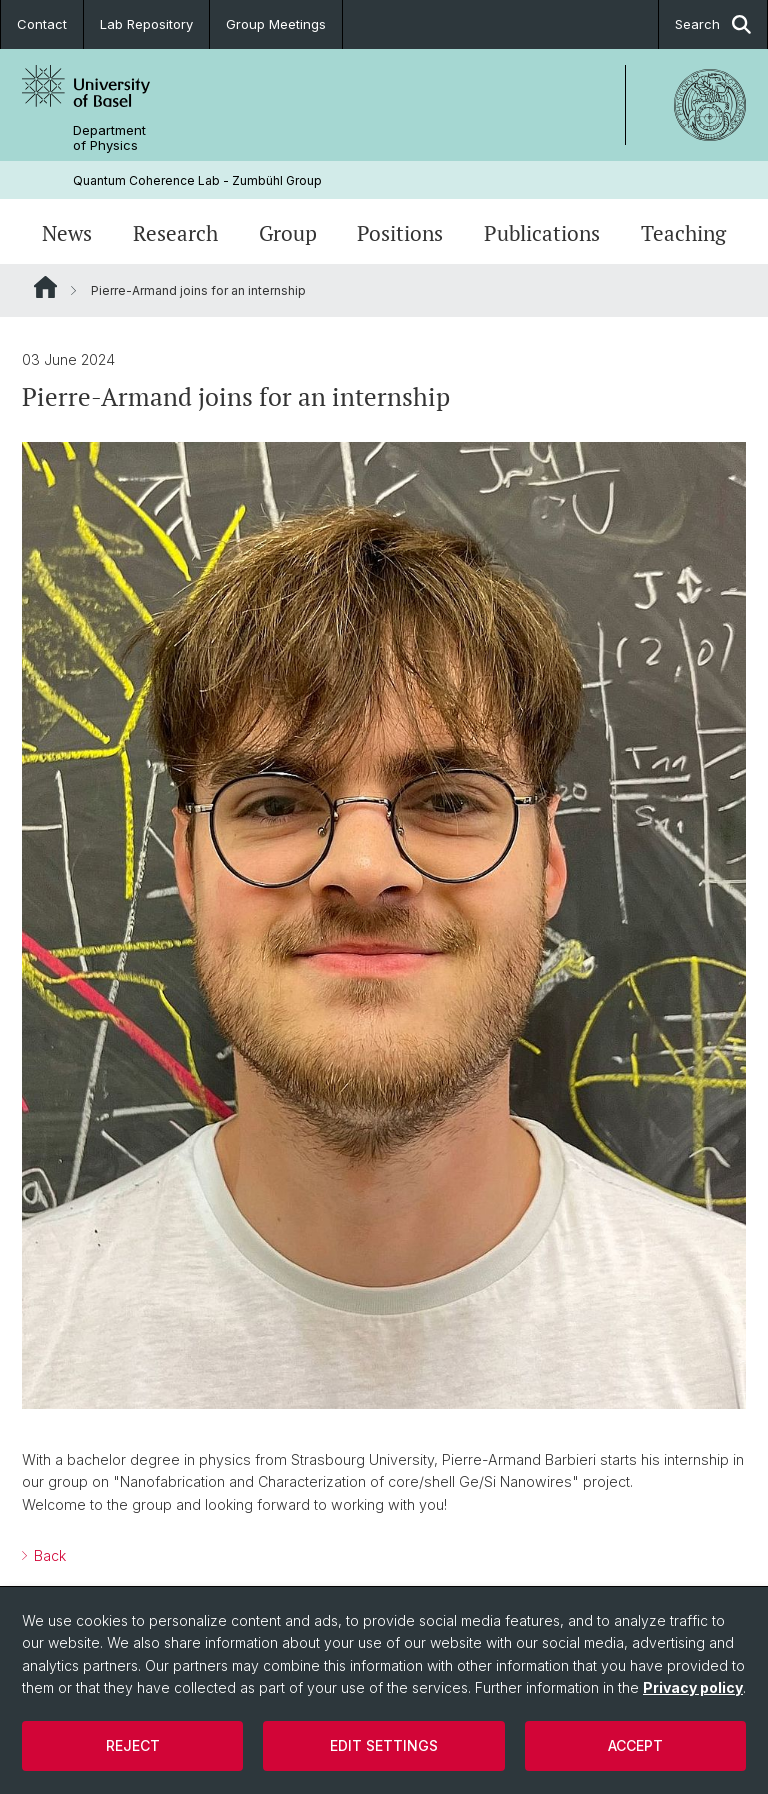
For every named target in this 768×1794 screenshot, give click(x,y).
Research (175, 233)
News (67, 233)
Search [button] (713, 24)
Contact (42, 24)
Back (48, 1555)
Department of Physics (109, 138)
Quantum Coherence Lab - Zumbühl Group (197, 180)
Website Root (45, 287)
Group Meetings (276, 24)
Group (288, 233)
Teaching (683, 233)
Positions (400, 233)
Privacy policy (693, 1687)
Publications (542, 233)
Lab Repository (146, 24)
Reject (133, 1745)
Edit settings (384, 1745)
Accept (635, 1745)
